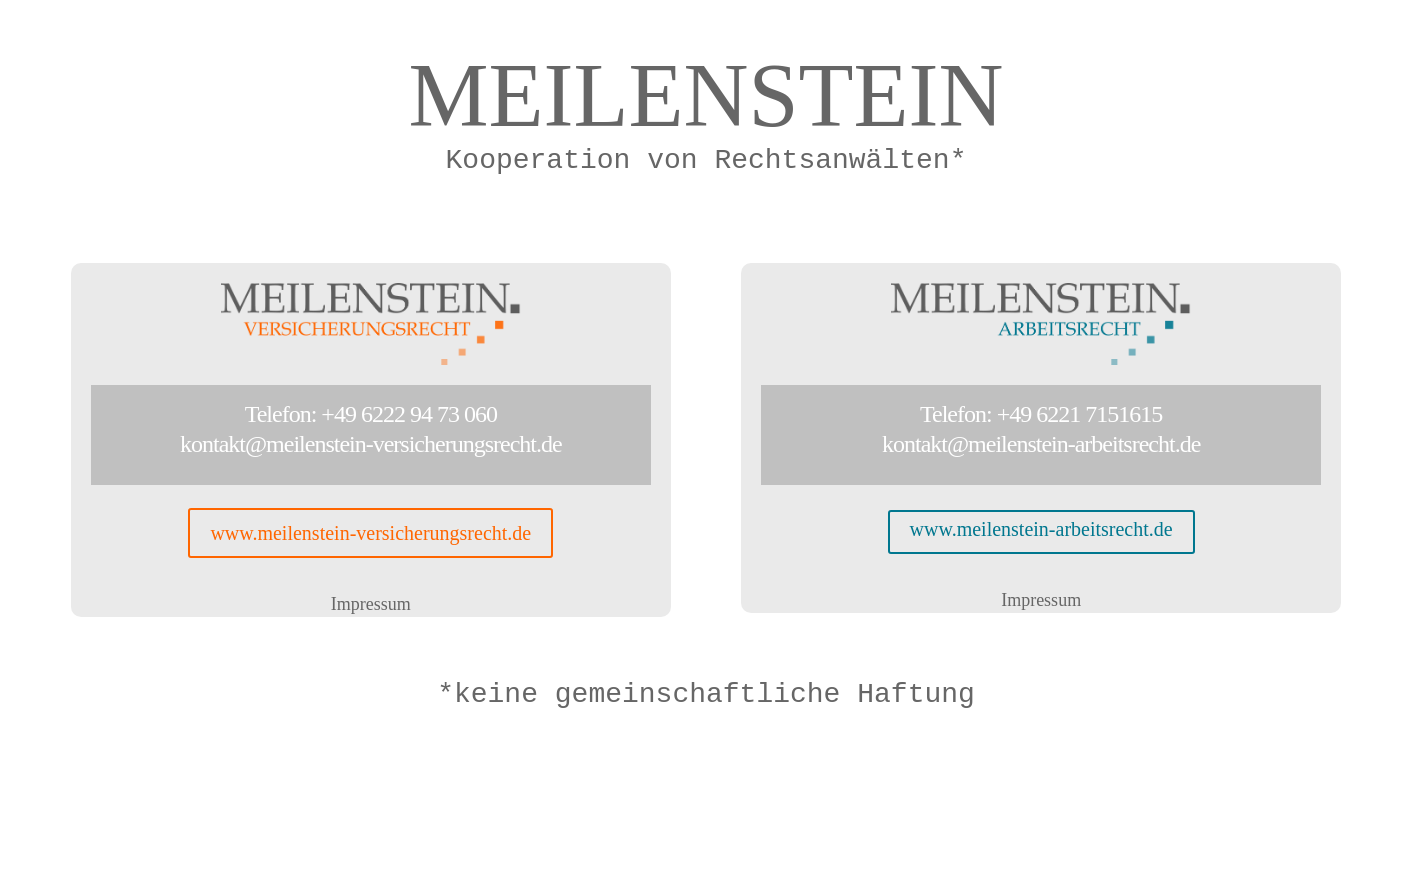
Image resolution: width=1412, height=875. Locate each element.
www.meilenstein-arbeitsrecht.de (1041, 529)
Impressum (371, 604)
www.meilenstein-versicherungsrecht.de (370, 533)
